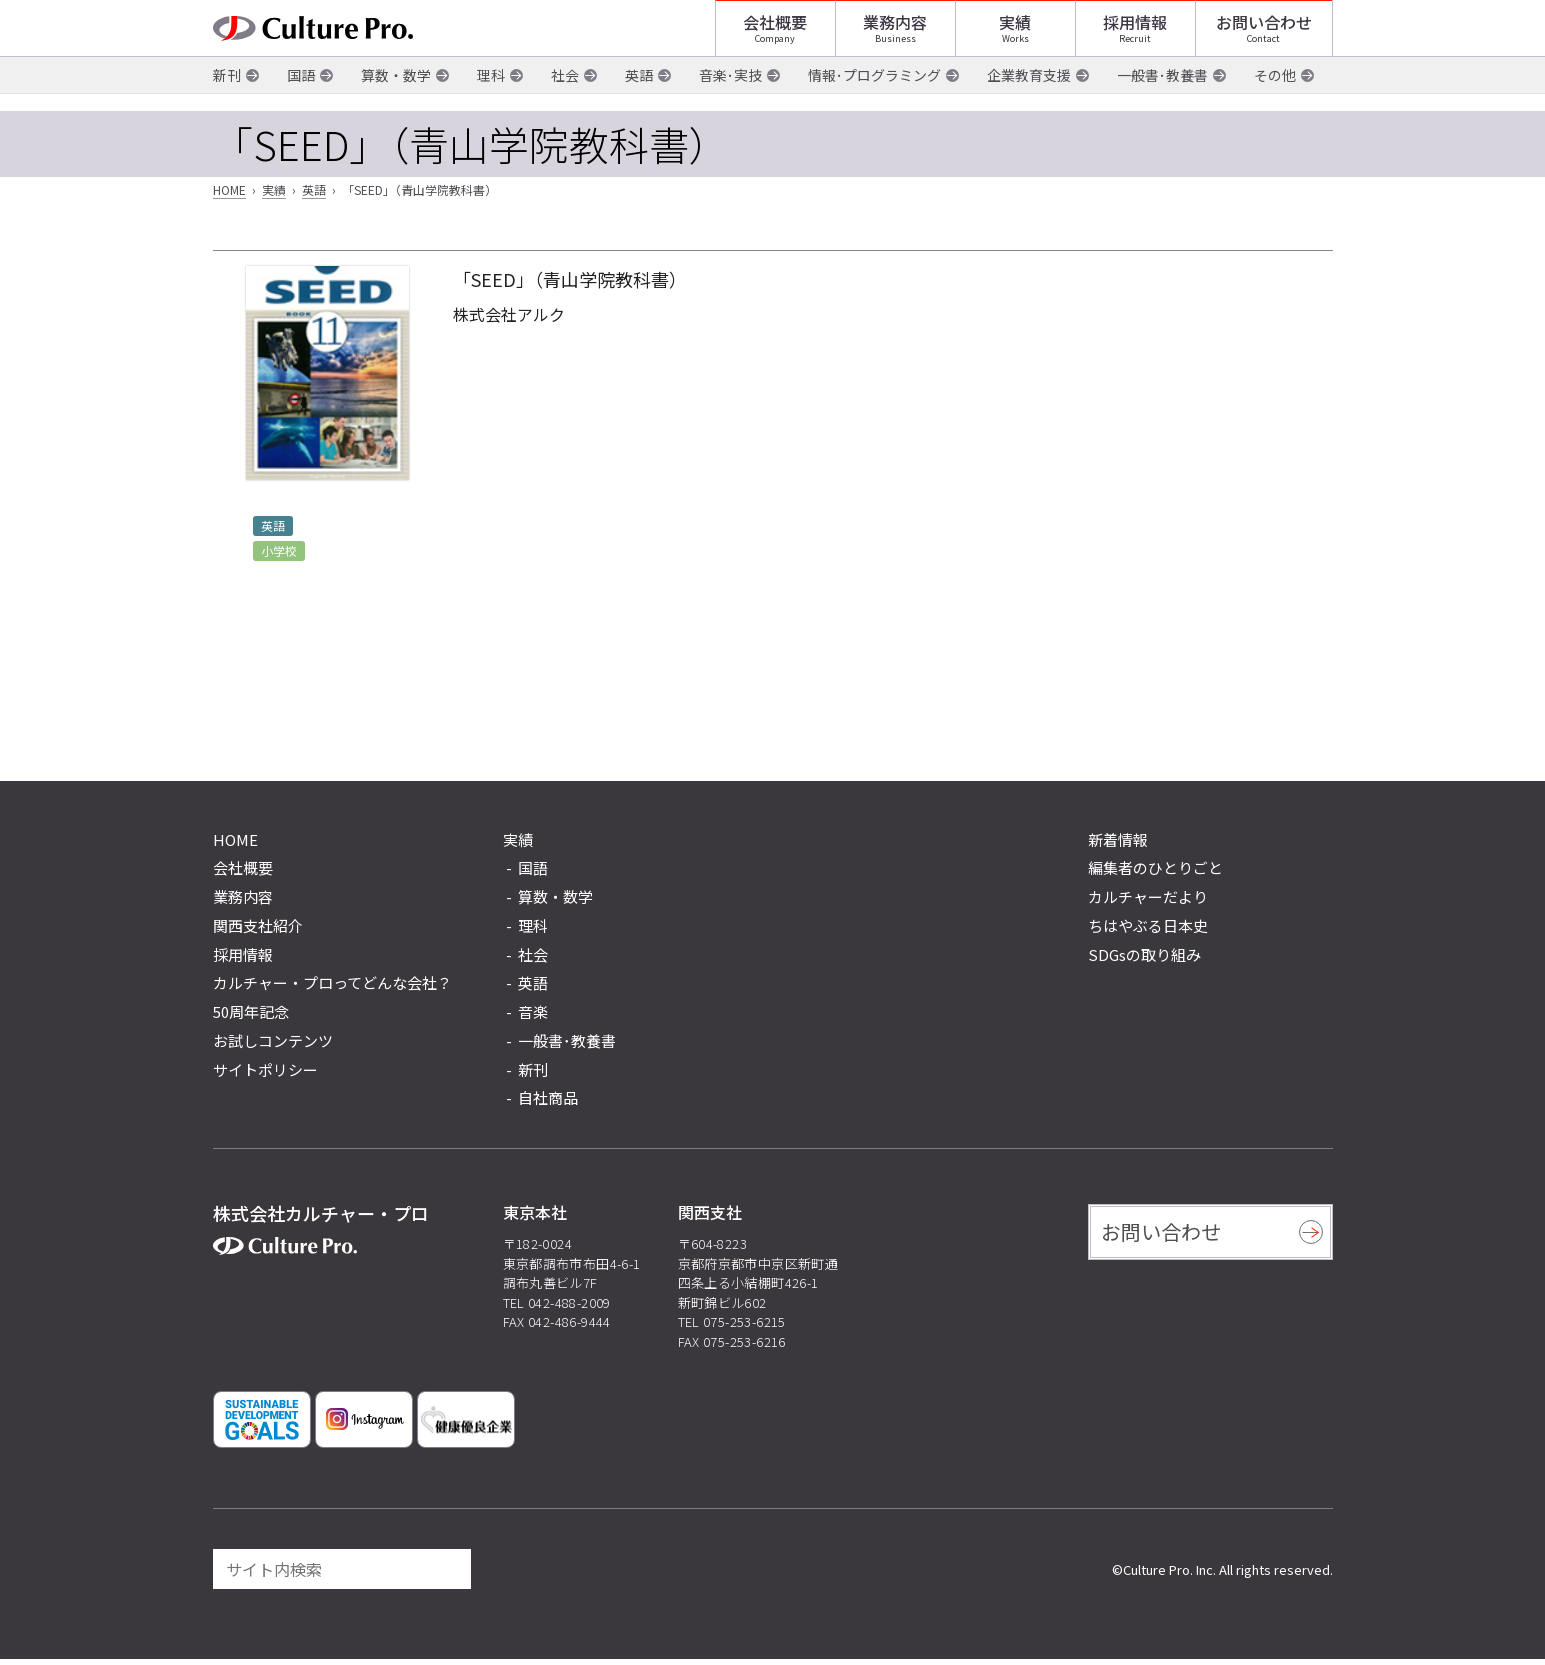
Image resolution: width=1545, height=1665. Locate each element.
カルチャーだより (1148, 902)
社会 (565, 99)
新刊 (227, 99)
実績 (1015, 35)
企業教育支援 (1029, 99)
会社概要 (775, 35)
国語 (301, 99)
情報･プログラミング (874, 99)
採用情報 (1135, 35)
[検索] (447, 1575)
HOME (229, 196)
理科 (491, 99)
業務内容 (895, 35)
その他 (1275, 99)
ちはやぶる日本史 (1148, 931)
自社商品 (548, 1104)
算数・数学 (396, 99)
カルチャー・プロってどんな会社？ (332, 989)
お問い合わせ (1264, 35)
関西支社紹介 (258, 931)
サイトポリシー (265, 1075)
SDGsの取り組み (1144, 960)
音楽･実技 (730, 99)
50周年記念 (251, 1017)
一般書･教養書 (1162, 99)
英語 (639, 99)
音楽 (533, 1017)
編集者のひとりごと (1155, 874)
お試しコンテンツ (273, 1046)
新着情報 (1118, 845)
